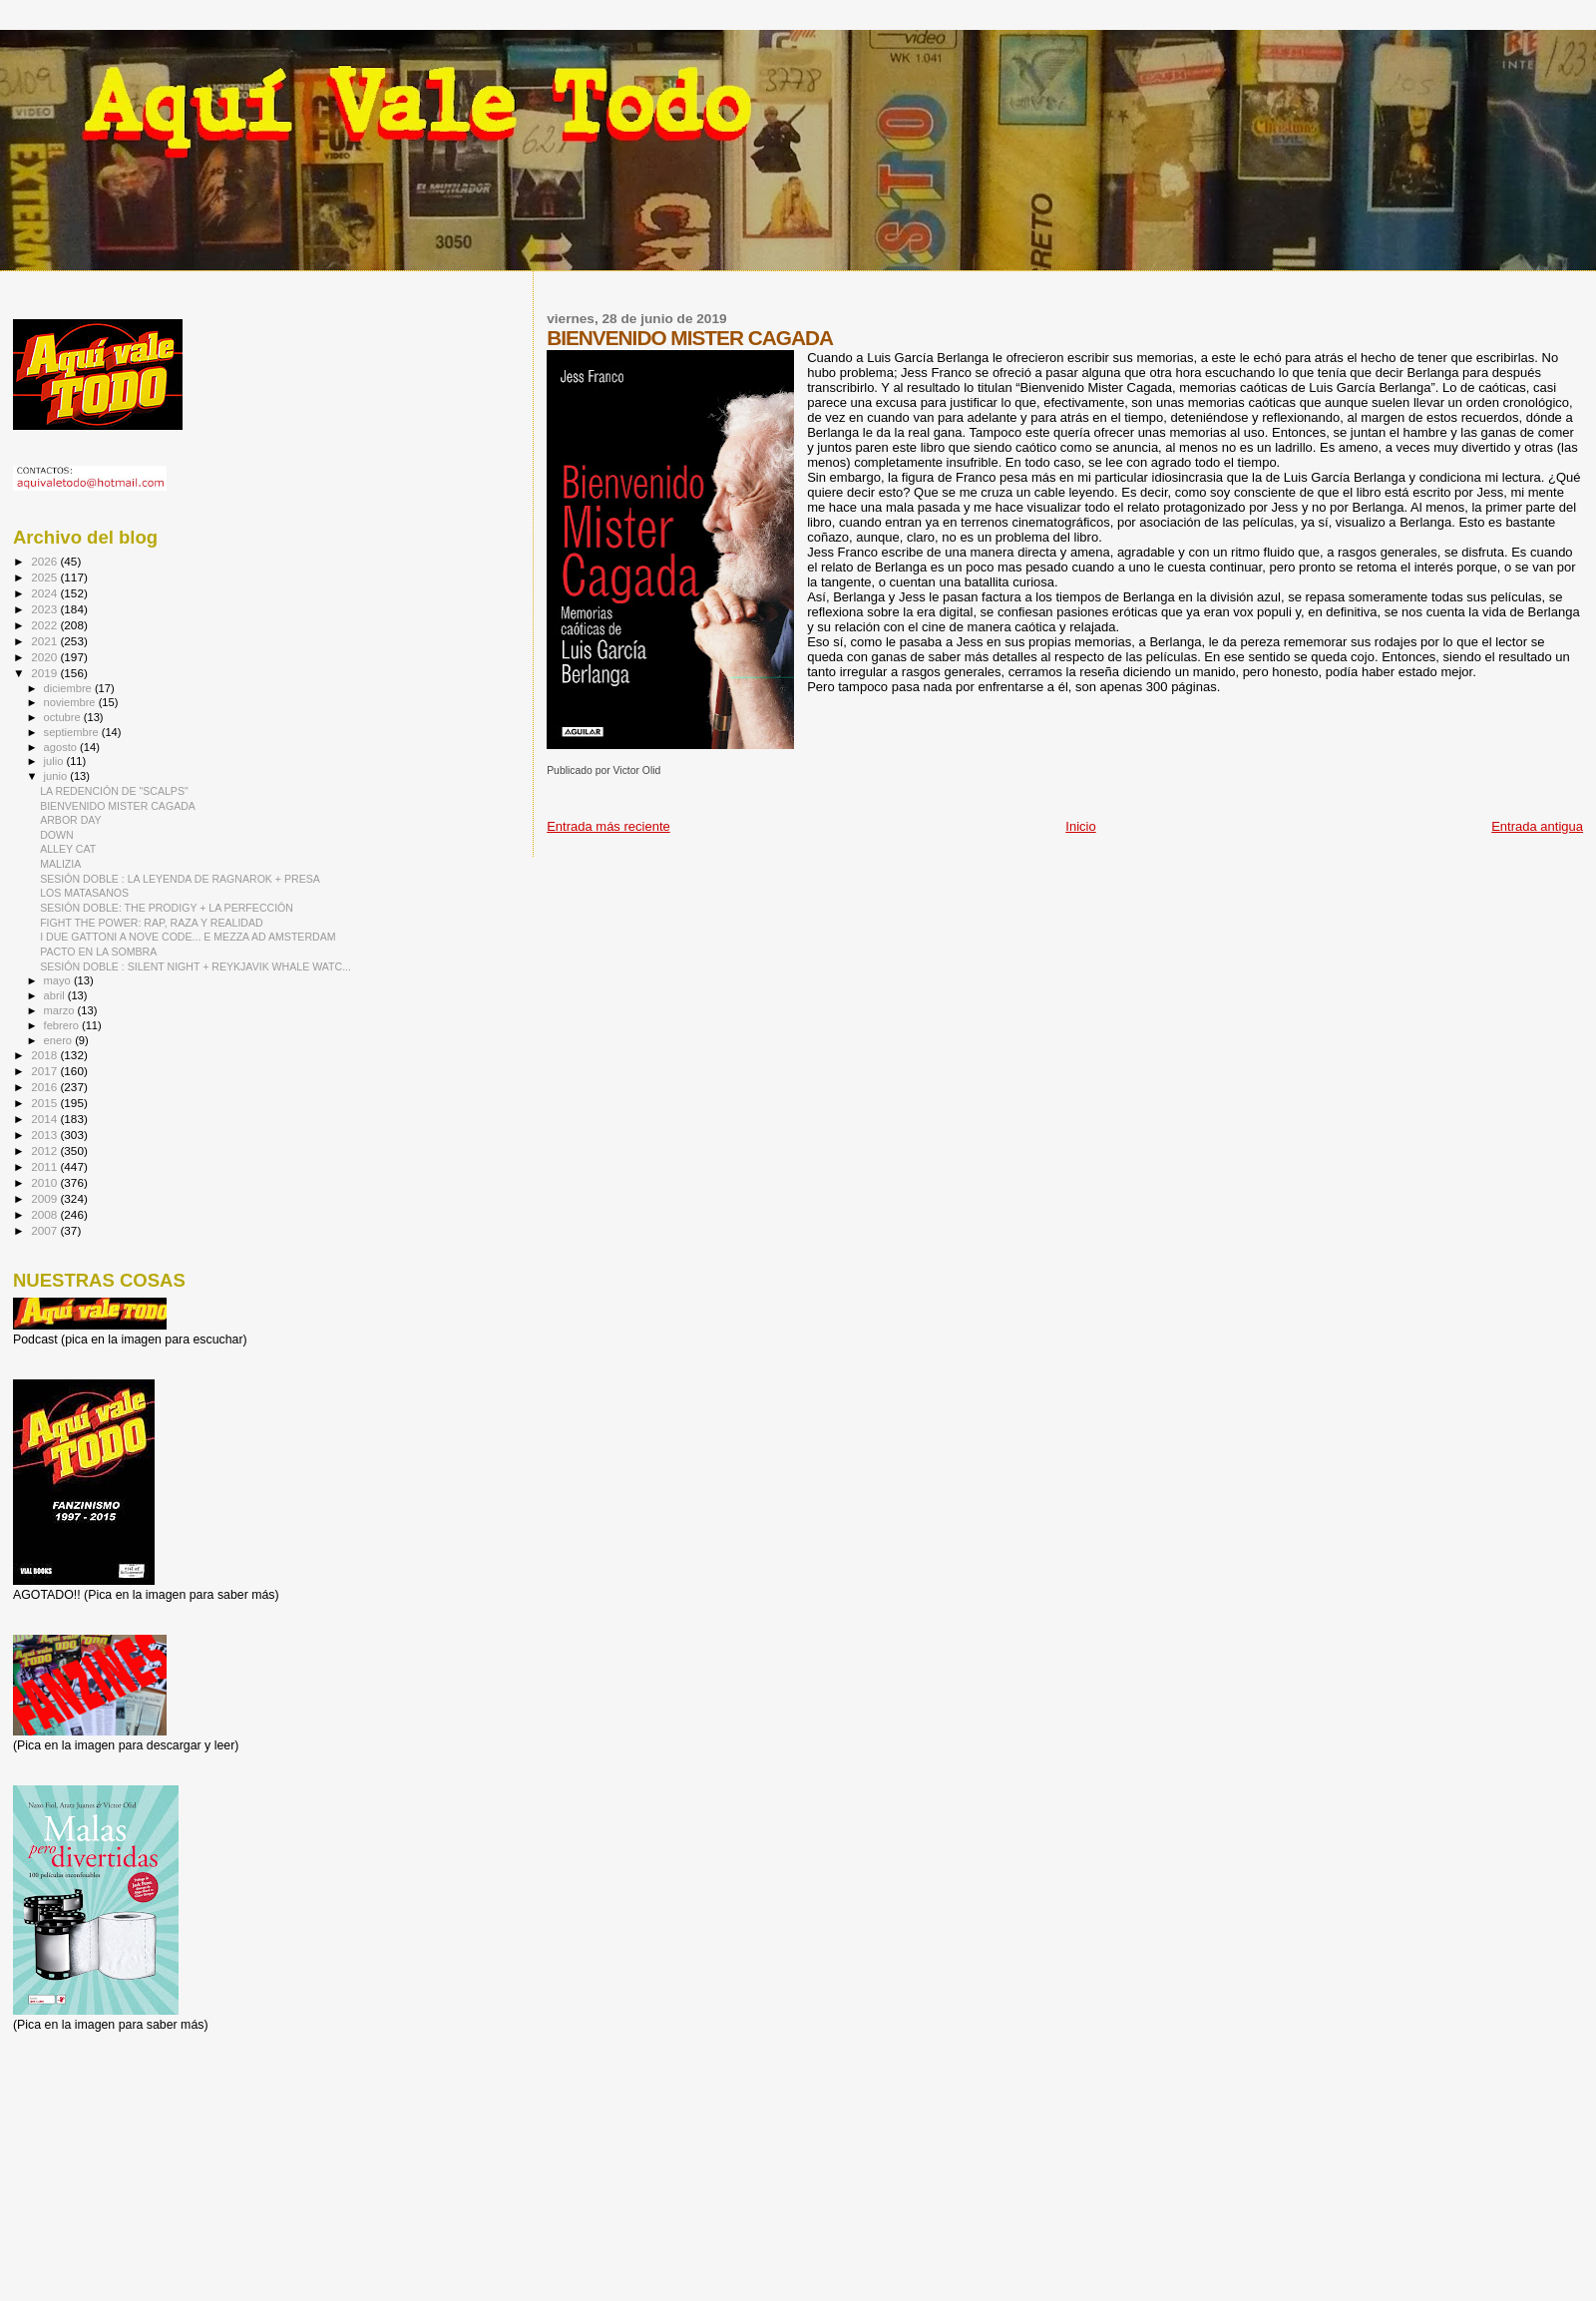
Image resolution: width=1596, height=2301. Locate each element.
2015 (45, 1102)
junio (57, 776)
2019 (45, 672)
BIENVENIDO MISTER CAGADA (118, 806)
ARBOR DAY (71, 820)
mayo (59, 980)
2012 (45, 1150)
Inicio (1080, 826)
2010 (45, 1182)
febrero (63, 1025)
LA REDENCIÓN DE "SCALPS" (114, 791)
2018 (45, 1054)
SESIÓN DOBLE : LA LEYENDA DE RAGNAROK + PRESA (180, 879)
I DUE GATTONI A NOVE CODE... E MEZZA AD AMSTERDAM (187, 937)
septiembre (73, 732)
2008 (45, 1214)
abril (56, 995)
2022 (45, 624)
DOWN (57, 835)
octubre (64, 717)
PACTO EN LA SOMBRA (98, 952)
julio (55, 761)
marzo (61, 1010)
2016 (45, 1086)
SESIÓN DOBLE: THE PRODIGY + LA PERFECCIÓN (166, 908)
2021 (45, 640)
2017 (45, 1070)
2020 (45, 656)
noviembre (71, 702)
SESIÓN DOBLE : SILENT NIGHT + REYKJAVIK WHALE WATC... (195, 966)
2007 (45, 1230)
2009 (45, 1198)
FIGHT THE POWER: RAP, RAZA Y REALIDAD (151, 923)
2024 (45, 592)
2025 (45, 577)
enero (60, 1040)
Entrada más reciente (608, 826)
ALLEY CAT (68, 849)
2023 (45, 608)
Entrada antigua (1537, 826)
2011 (45, 1166)
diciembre (69, 688)
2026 (45, 561)
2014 (45, 1118)
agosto (62, 747)
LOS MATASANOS (84, 893)
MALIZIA (60, 864)
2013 (45, 1134)
